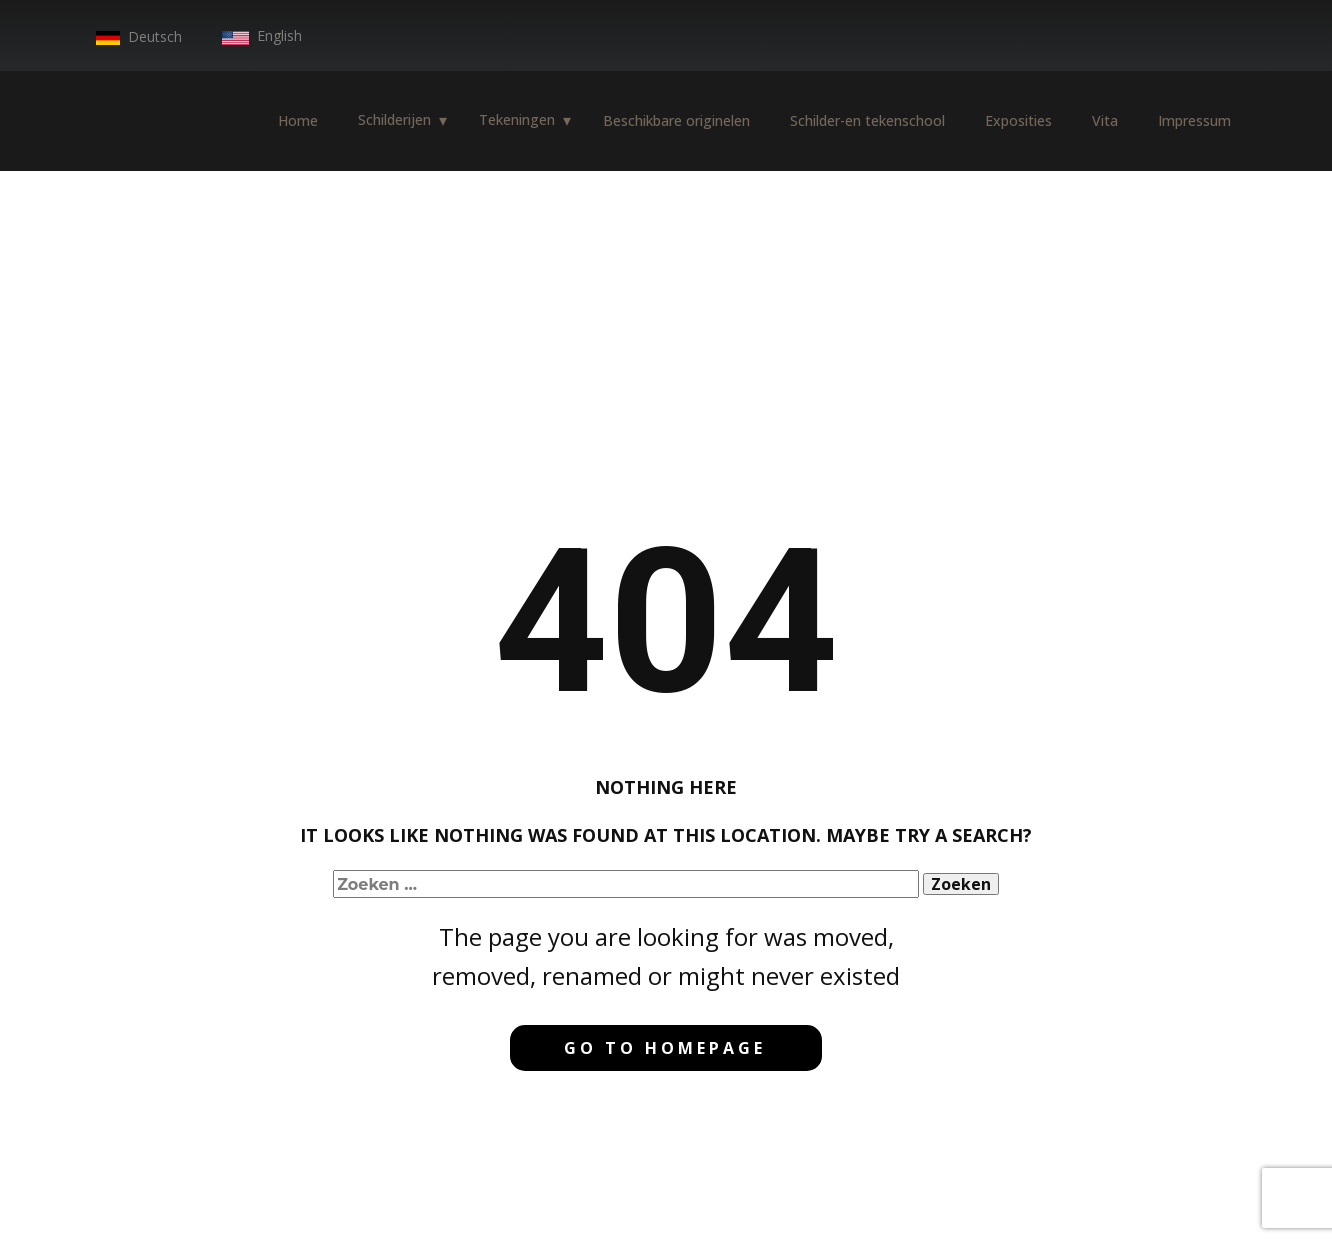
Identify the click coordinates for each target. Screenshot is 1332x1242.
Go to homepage (665, 1048)
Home (298, 120)
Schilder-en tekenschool (867, 120)
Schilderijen (394, 119)
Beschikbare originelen (676, 120)
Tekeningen (517, 119)
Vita (1105, 120)
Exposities (1018, 120)
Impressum (1194, 120)
